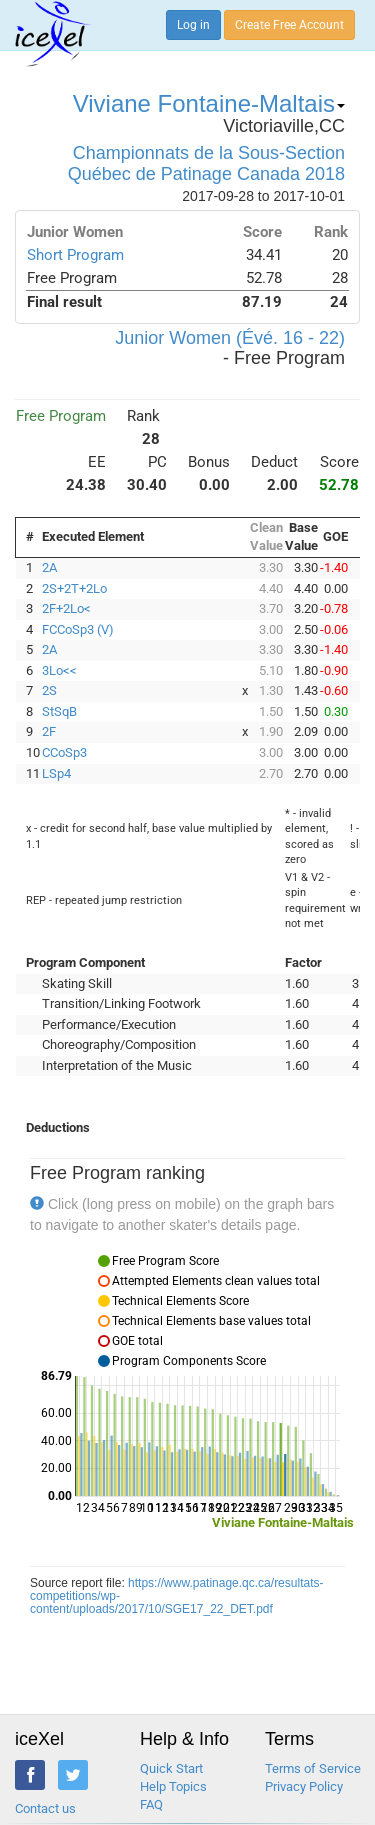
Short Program (75, 255)
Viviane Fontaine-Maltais (209, 103)
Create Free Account (289, 25)
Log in (193, 25)
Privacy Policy (304, 1786)
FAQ (151, 1804)
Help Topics (173, 1786)
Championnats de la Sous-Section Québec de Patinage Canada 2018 (206, 163)
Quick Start (171, 1768)
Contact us (45, 1808)
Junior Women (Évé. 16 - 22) (230, 338)
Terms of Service (313, 1768)
